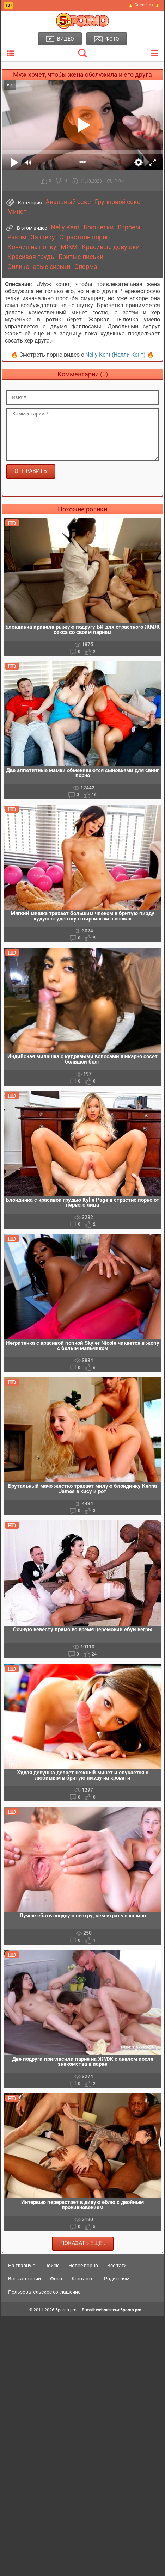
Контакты (83, 2278)
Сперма (85, 266)
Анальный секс (68, 201)
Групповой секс (117, 201)
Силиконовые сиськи (38, 266)
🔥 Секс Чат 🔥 (144, 4)
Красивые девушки (111, 247)
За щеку (43, 237)
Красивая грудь (30, 256)
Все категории (24, 2278)
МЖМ (69, 247)
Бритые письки (81, 256)
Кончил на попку (31, 247)
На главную (21, 2265)
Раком (16, 237)
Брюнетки (99, 227)
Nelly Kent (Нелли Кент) (115, 354)
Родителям (116, 2278)
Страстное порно (84, 237)
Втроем (129, 227)
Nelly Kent (65, 227)
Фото (56, 2278)
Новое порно (83, 2265)
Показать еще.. (82, 2243)
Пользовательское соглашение (44, 2292)
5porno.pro (66, 2309)
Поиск (51, 2265)
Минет (17, 211)
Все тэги (117, 2265)
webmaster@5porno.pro (118, 2309)
